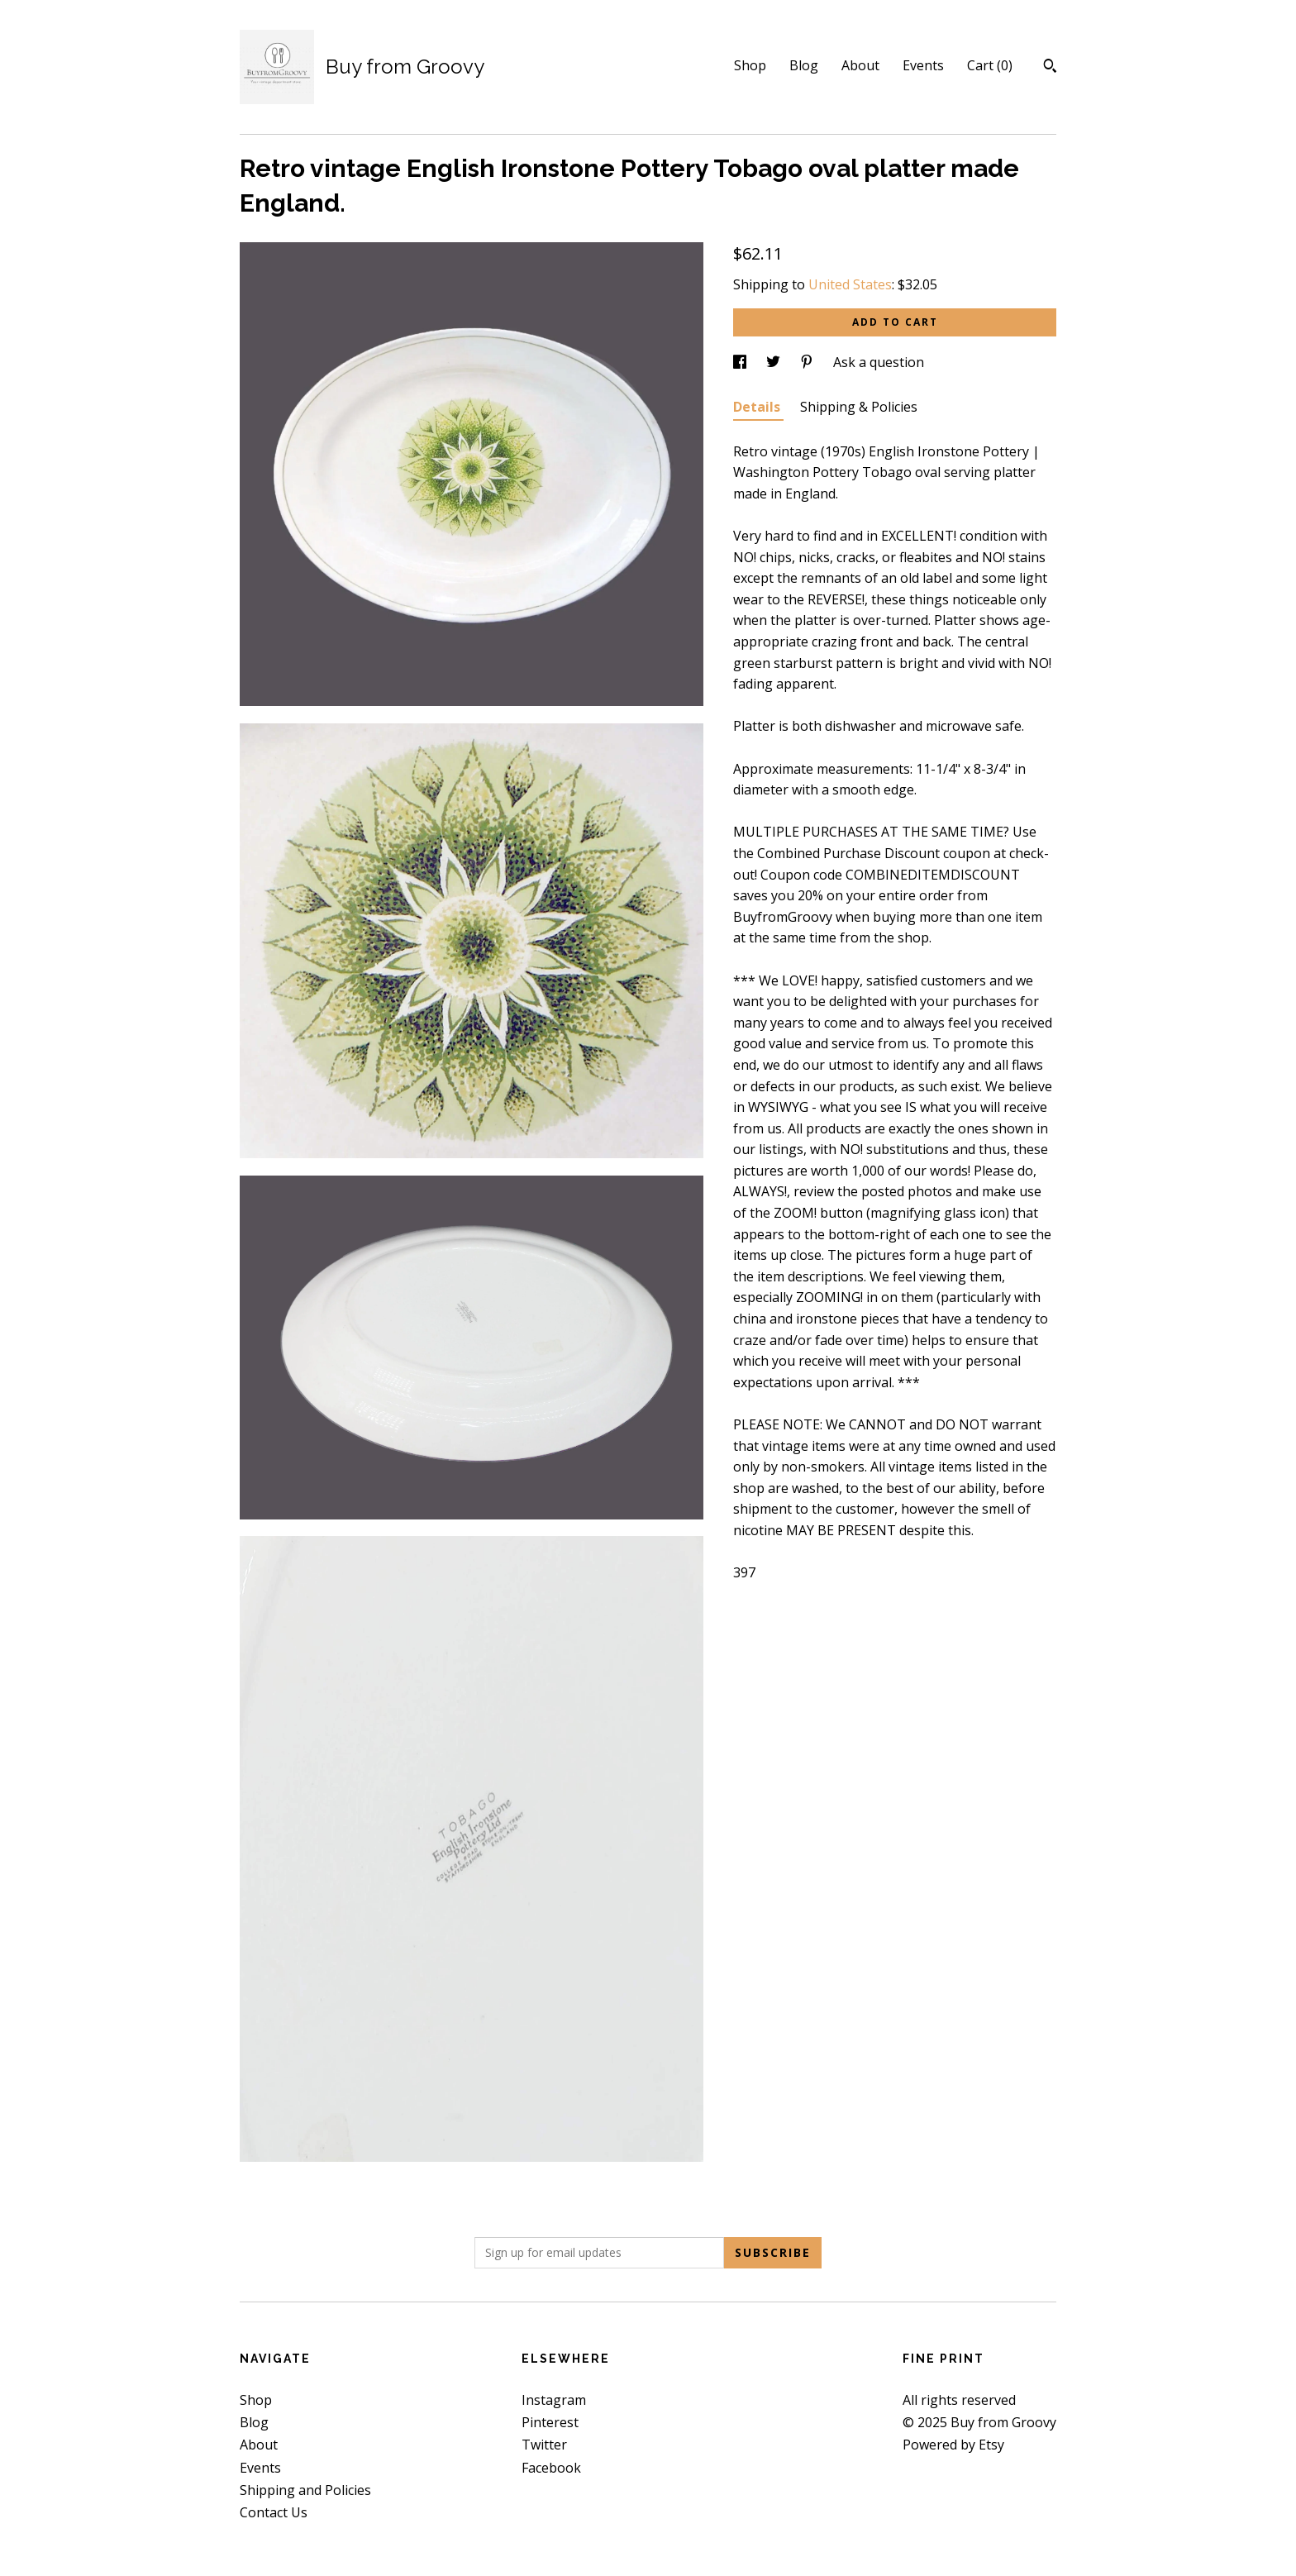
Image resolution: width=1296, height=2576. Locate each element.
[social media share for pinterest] (808, 362)
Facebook (551, 2468)
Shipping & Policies (858, 407)
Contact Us (273, 2512)
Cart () (989, 65)
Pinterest (550, 2422)
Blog (803, 65)
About (860, 65)
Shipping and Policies (305, 2490)
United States (850, 284)
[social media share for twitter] (775, 362)
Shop (750, 65)
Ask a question (878, 362)
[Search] (1050, 68)
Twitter (544, 2444)
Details (758, 407)
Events (923, 65)
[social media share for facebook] (741, 362)
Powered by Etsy (953, 2444)
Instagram (554, 2400)
